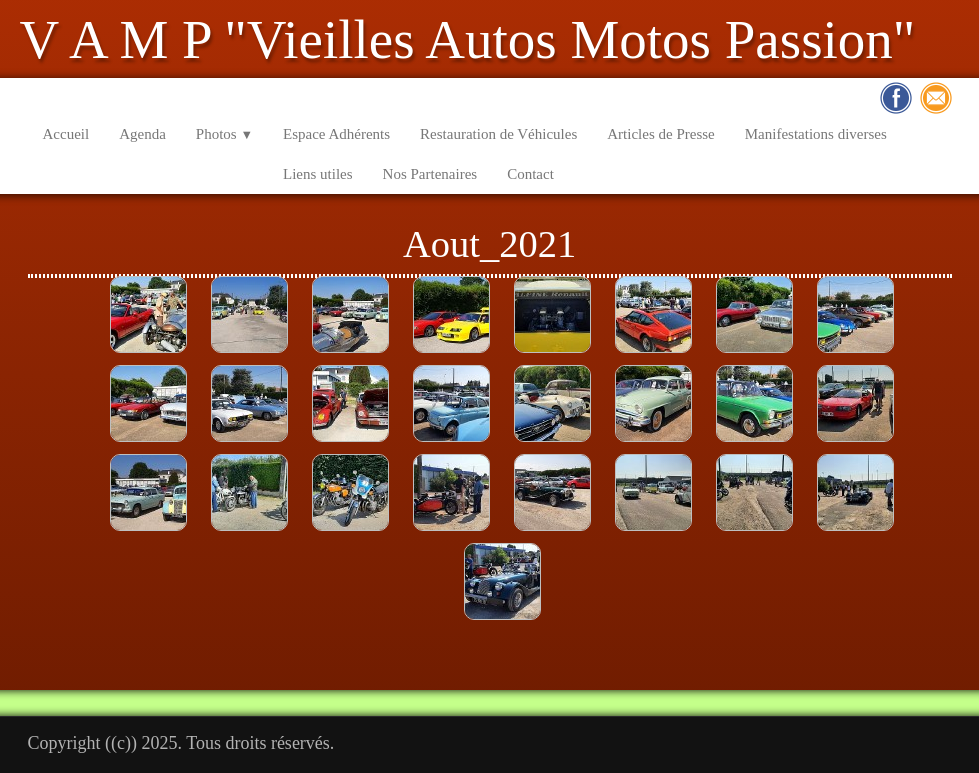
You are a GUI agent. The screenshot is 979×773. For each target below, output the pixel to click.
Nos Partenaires (430, 174)
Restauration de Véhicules (498, 134)
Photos (224, 134)
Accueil (66, 134)
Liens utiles (318, 174)
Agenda (142, 134)
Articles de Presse (660, 134)
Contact (530, 174)
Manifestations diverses (816, 134)
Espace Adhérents (336, 134)
